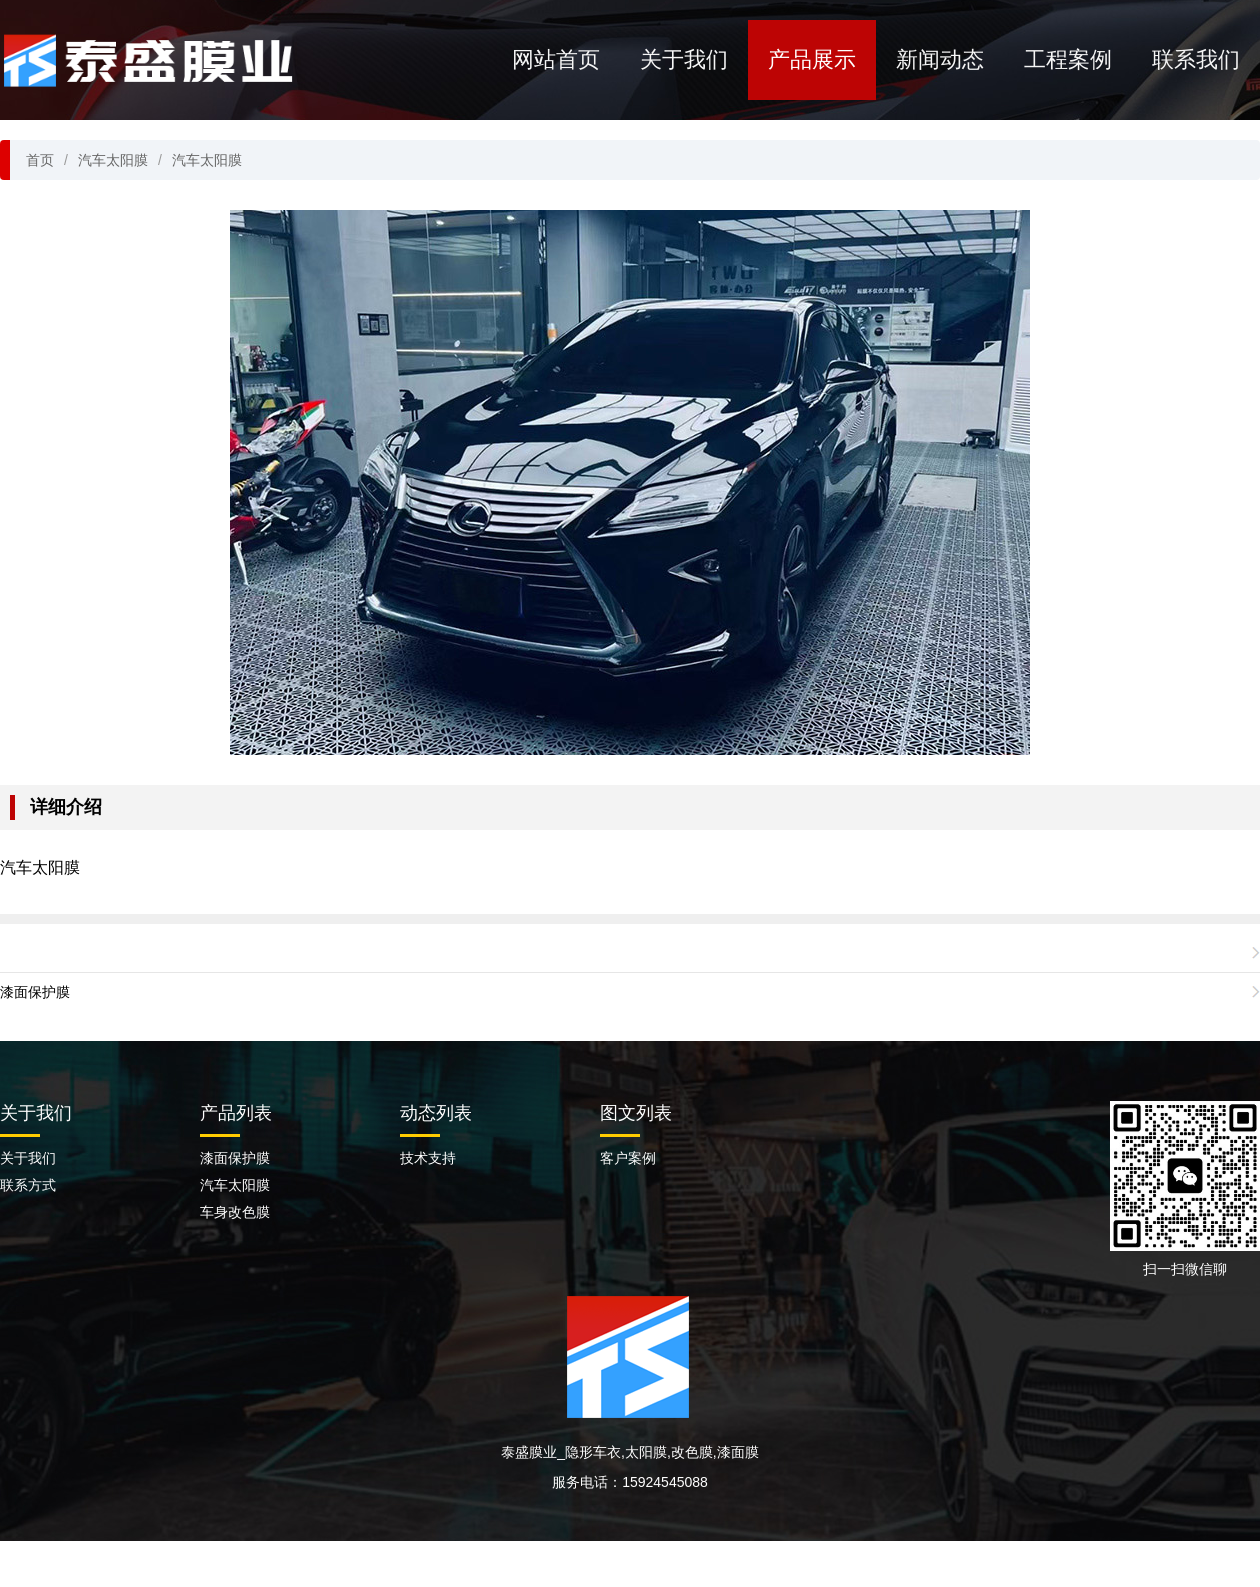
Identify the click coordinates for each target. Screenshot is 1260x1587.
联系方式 (28, 1185)
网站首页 (556, 59)
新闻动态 (940, 59)
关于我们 (684, 59)
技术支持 (428, 1158)
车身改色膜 (235, 1212)
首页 (40, 160)
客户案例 (628, 1158)
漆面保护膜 (35, 992)
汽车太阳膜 (113, 160)
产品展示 (812, 59)
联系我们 (1196, 59)
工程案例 (1068, 59)
